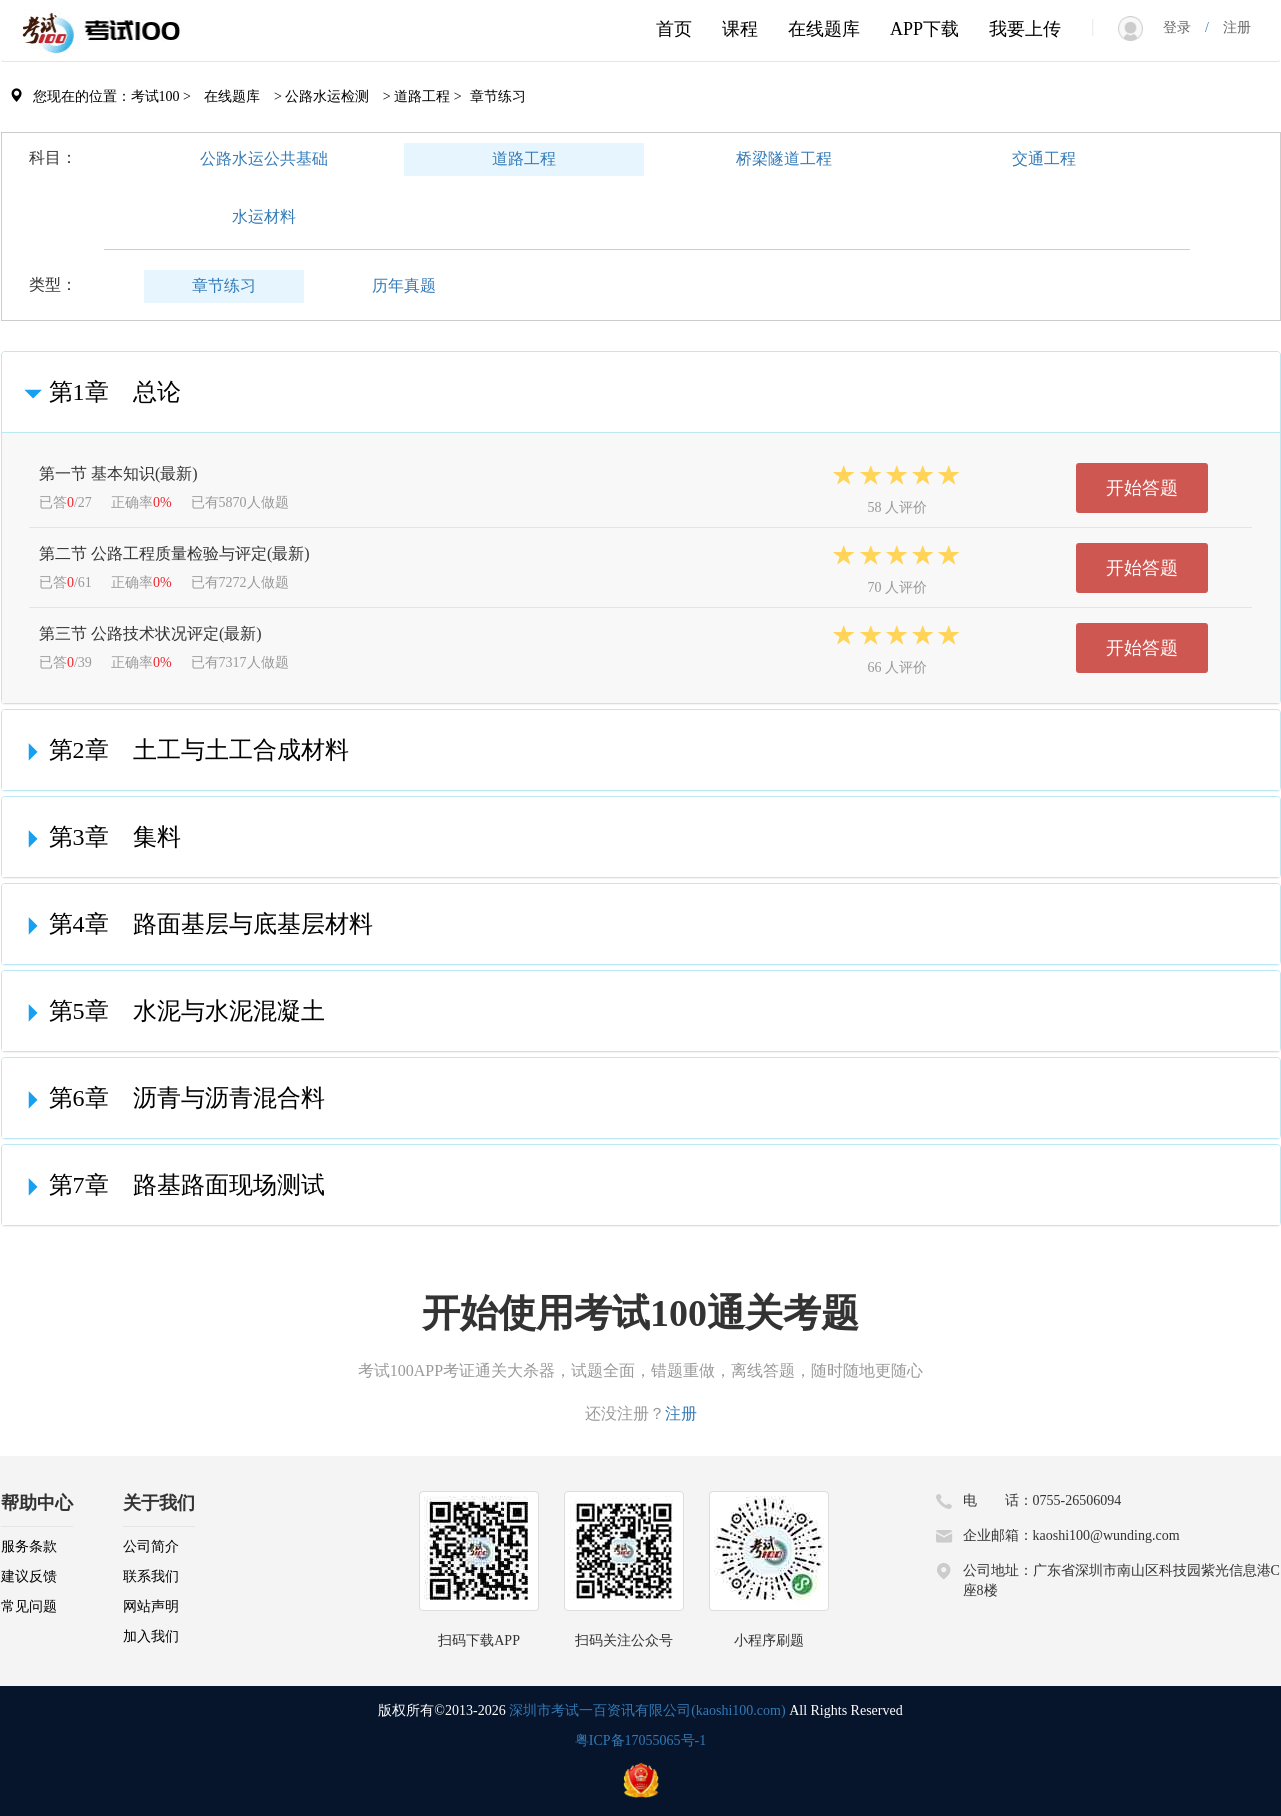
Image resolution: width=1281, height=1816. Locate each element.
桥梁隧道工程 (784, 158)
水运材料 (264, 216)
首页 (674, 29)
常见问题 (29, 1606)
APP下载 (924, 29)
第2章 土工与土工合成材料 (183, 750)
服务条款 (29, 1546)
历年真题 (404, 285)
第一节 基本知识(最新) (118, 473)
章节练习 (224, 285)
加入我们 (151, 1636)
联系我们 (151, 1576)
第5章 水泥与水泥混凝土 (171, 1011)
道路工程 (524, 158)
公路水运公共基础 (264, 158)
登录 (1184, 27)
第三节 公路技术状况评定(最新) (150, 633)
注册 (1230, 27)
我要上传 (1025, 29)
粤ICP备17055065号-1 (640, 1740)
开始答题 (1142, 488)
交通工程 (1044, 158)
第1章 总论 (99, 392)
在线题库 (824, 29)
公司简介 (151, 1546)
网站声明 (151, 1606)
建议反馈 (29, 1576)
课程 (740, 29)
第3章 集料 (99, 837)
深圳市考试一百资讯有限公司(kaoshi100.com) (647, 1710)
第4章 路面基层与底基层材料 (195, 924)
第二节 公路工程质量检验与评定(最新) (174, 553)
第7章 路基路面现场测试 (171, 1185)
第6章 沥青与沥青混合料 (171, 1098)
